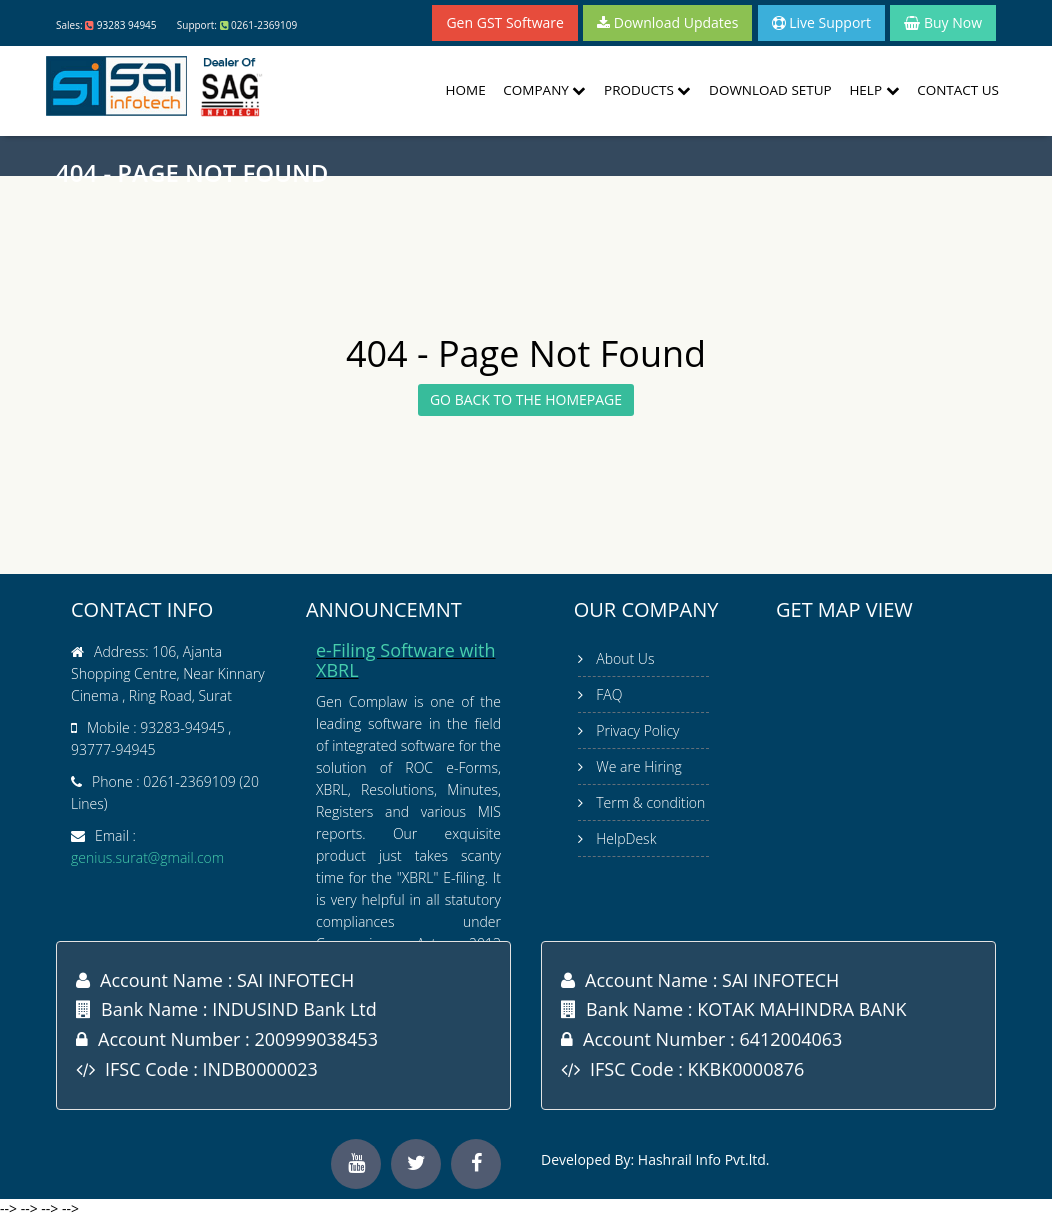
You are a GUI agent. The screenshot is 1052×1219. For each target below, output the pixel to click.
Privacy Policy (637, 730)
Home (466, 90)
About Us (625, 658)
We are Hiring (638, 766)
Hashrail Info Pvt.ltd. (704, 1159)
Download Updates (667, 22)
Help (874, 90)
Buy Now (943, 22)
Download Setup (770, 90)
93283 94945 (127, 25)
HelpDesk (626, 838)
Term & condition (650, 802)
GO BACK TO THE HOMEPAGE (526, 399)
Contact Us (958, 90)
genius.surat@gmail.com (147, 857)
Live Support (822, 22)
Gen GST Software (504, 22)
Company (544, 90)
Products (647, 90)
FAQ (609, 694)
